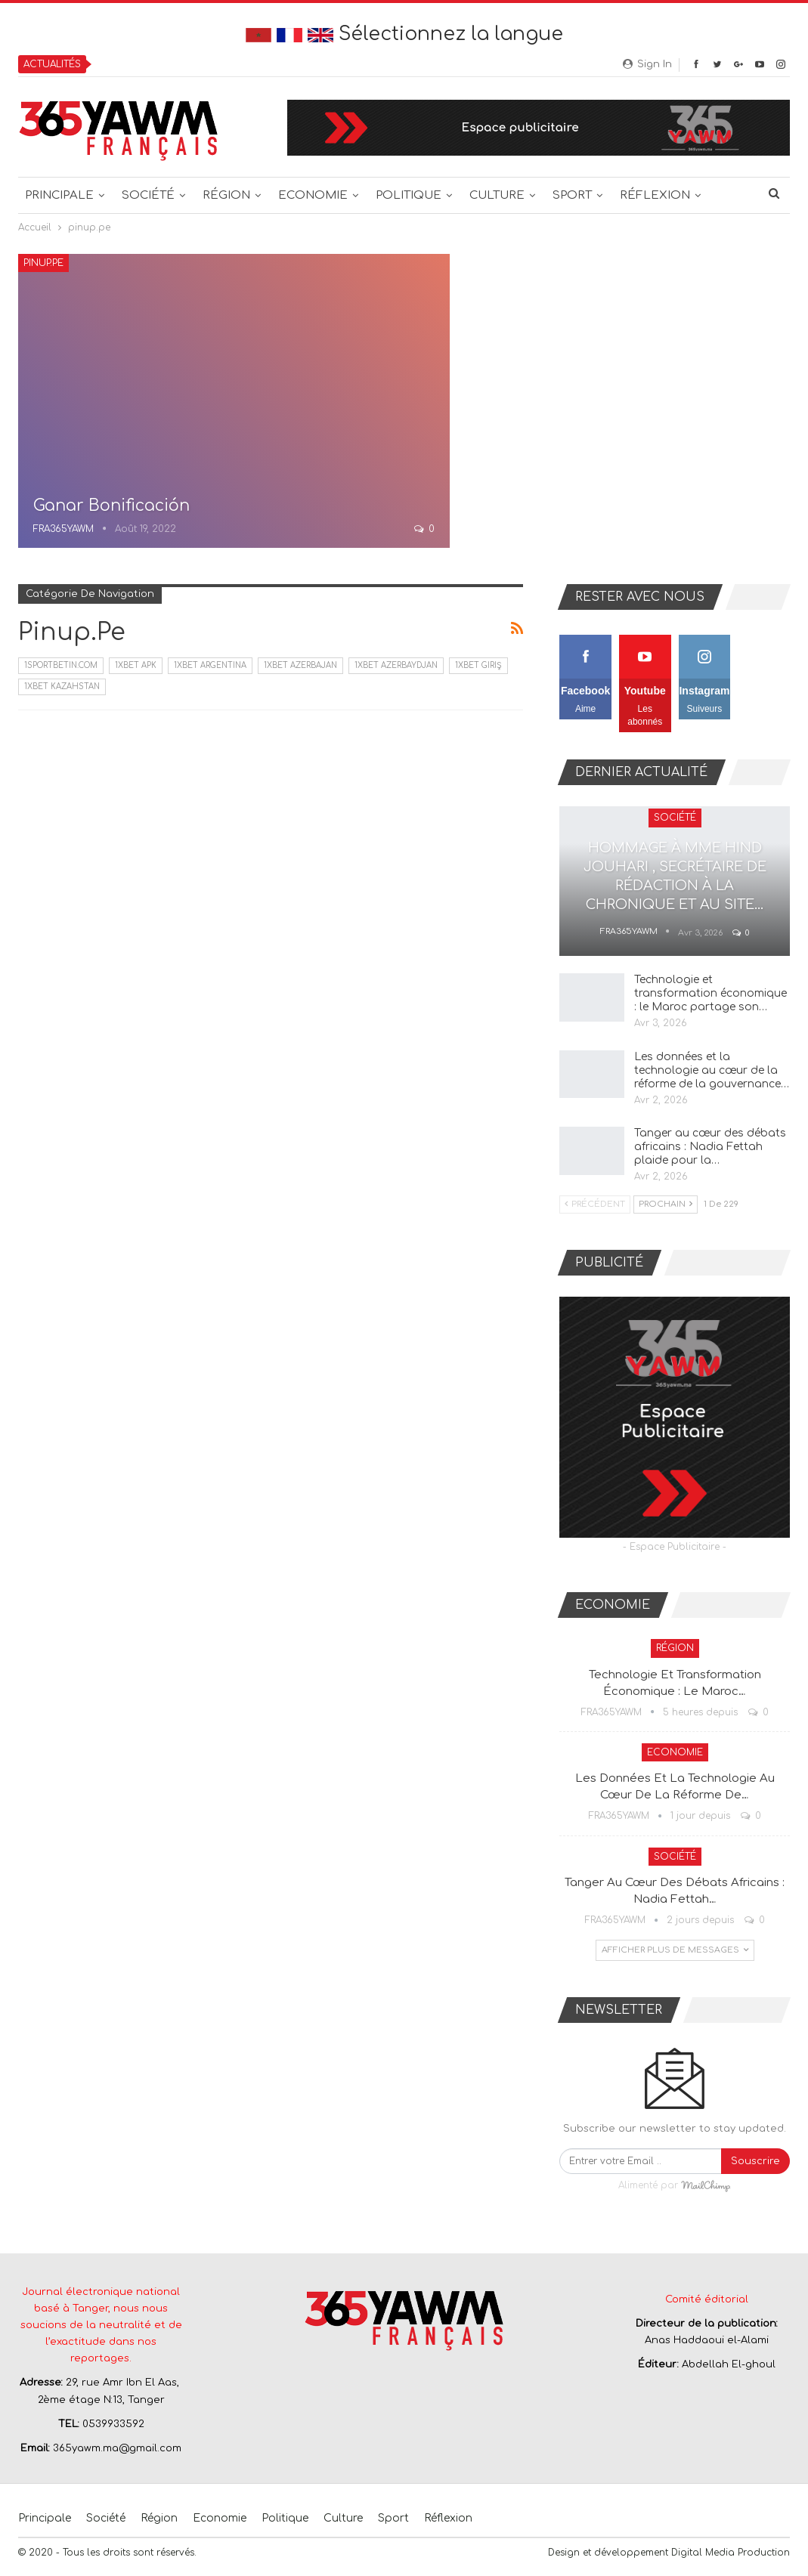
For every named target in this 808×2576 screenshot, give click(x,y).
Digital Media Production (730, 2552)
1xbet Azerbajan (300, 665)
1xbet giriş (478, 665)
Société (148, 195)
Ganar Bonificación (111, 505)
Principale (59, 195)
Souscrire (755, 2161)
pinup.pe (43, 263)
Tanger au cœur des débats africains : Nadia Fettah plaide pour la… (710, 1146)
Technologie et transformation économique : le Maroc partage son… (710, 993)
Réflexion (655, 195)
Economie (313, 195)
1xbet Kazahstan (62, 686)
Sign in (647, 64)
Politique (408, 195)
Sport (572, 195)
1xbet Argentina (210, 665)
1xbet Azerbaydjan (396, 665)
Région (226, 195)
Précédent (595, 1204)
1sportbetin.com (61, 665)
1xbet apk (135, 665)
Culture (497, 195)
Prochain (665, 1204)
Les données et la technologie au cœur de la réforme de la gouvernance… (711, 1070)
